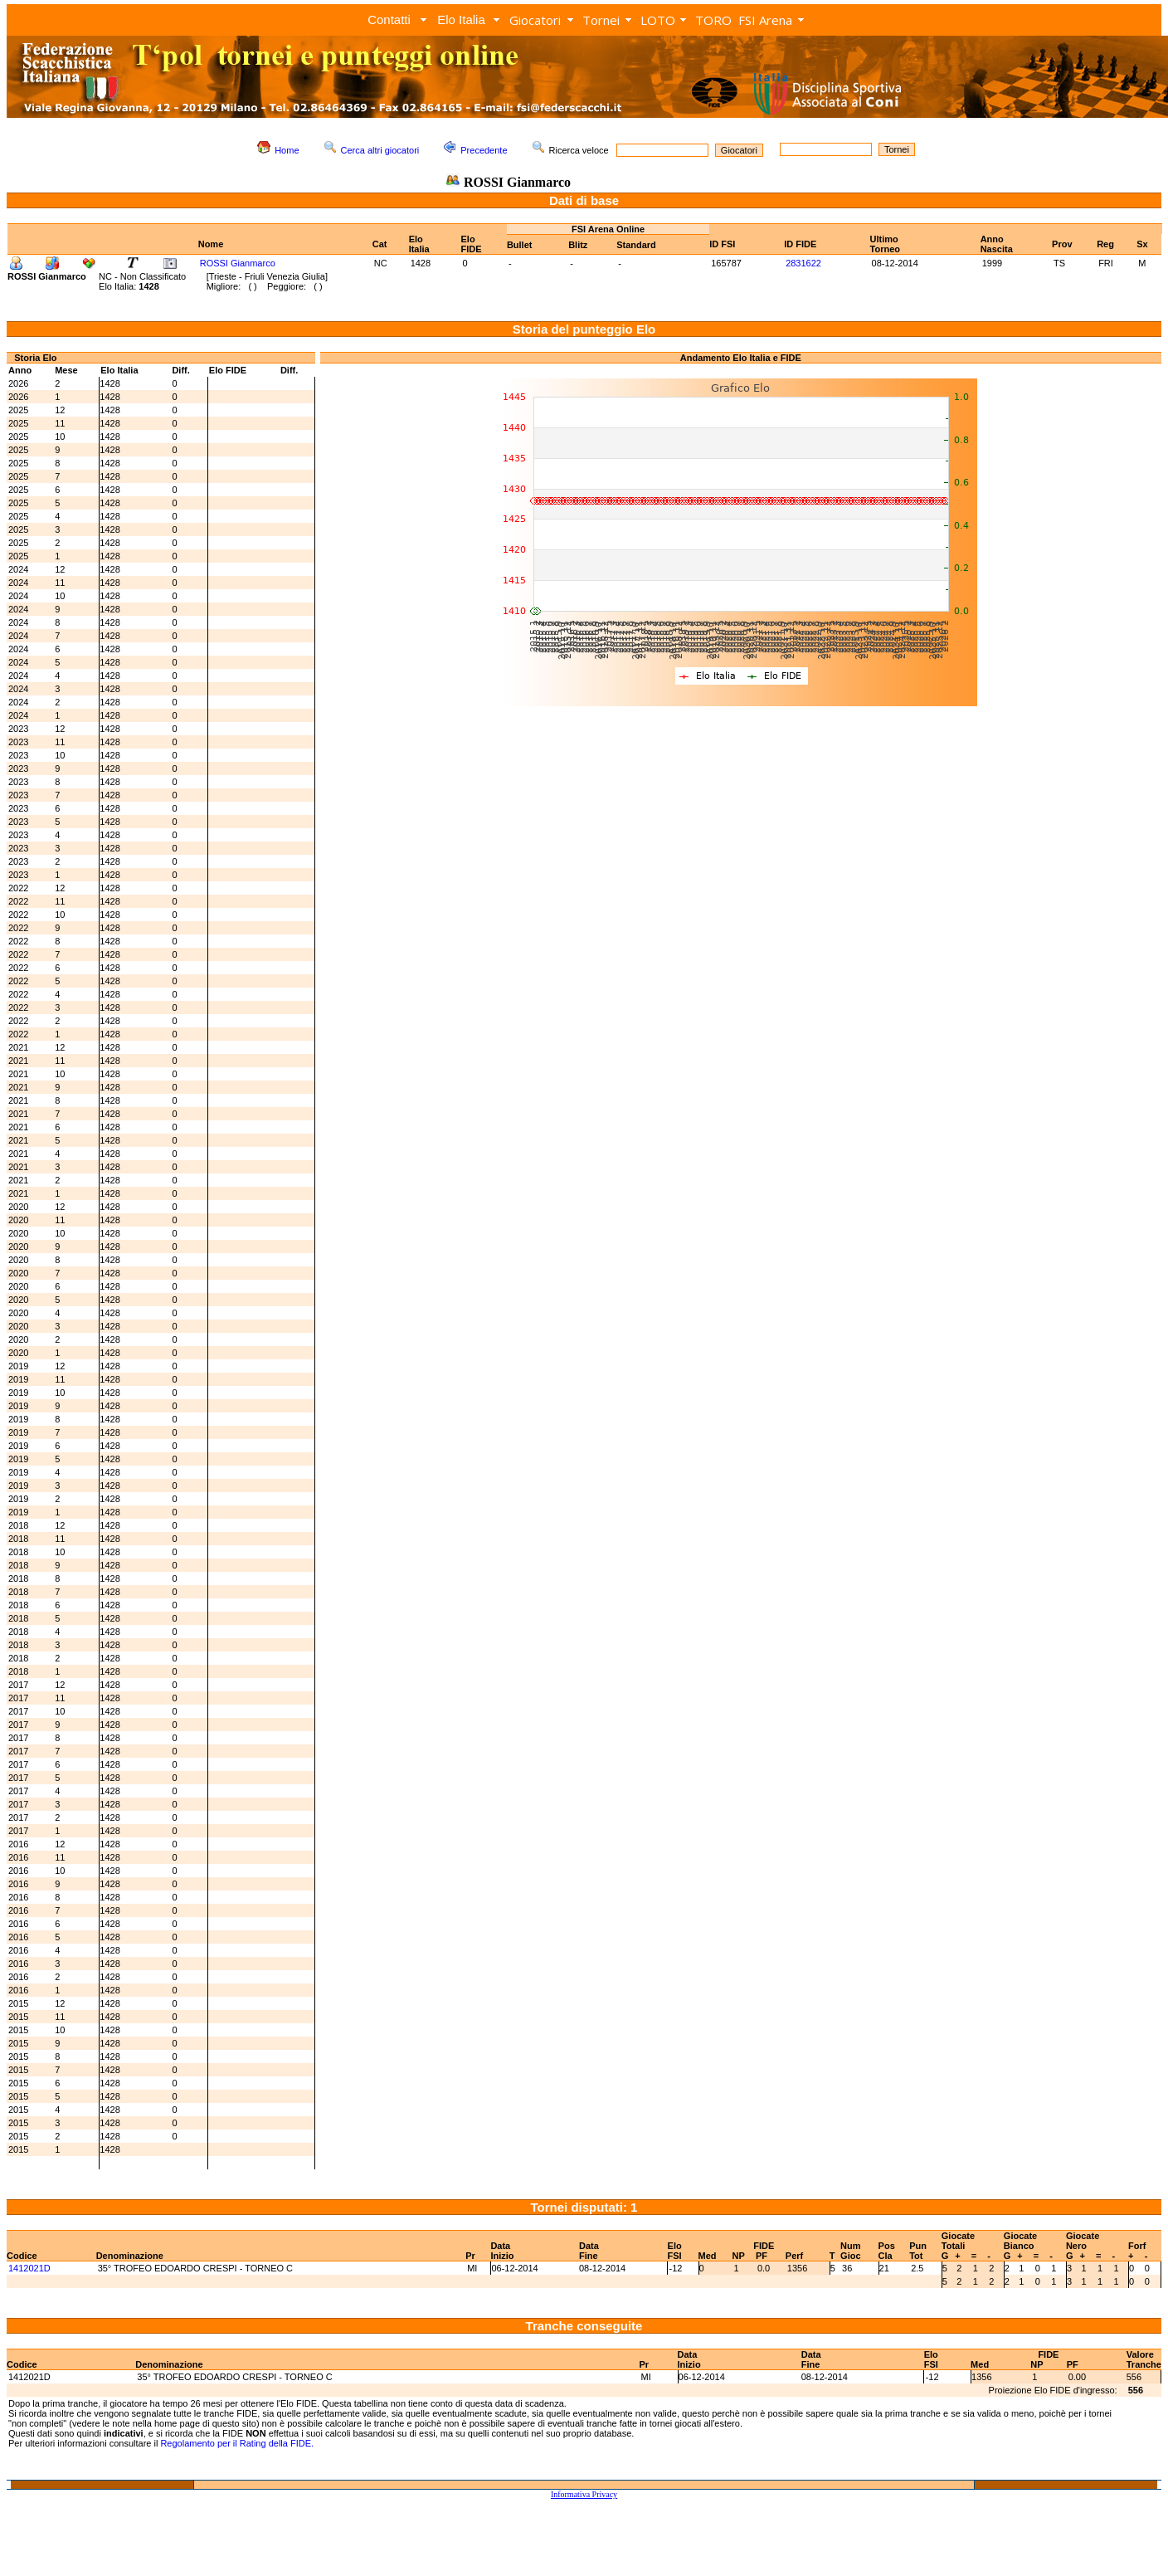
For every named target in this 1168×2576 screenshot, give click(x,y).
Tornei (601, 20)
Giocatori (535, 20)
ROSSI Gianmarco (237, 263)
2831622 (803, 263)
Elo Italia (461, 19)
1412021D (29, 2268)
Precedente (483, 150)
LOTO (657, 20)
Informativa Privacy (584, 2494)
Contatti (389, 19)
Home (287, 150)
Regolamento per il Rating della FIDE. (237, 2443)
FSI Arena (765, 20)
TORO (713, 20)
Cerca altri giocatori (380, 150)
